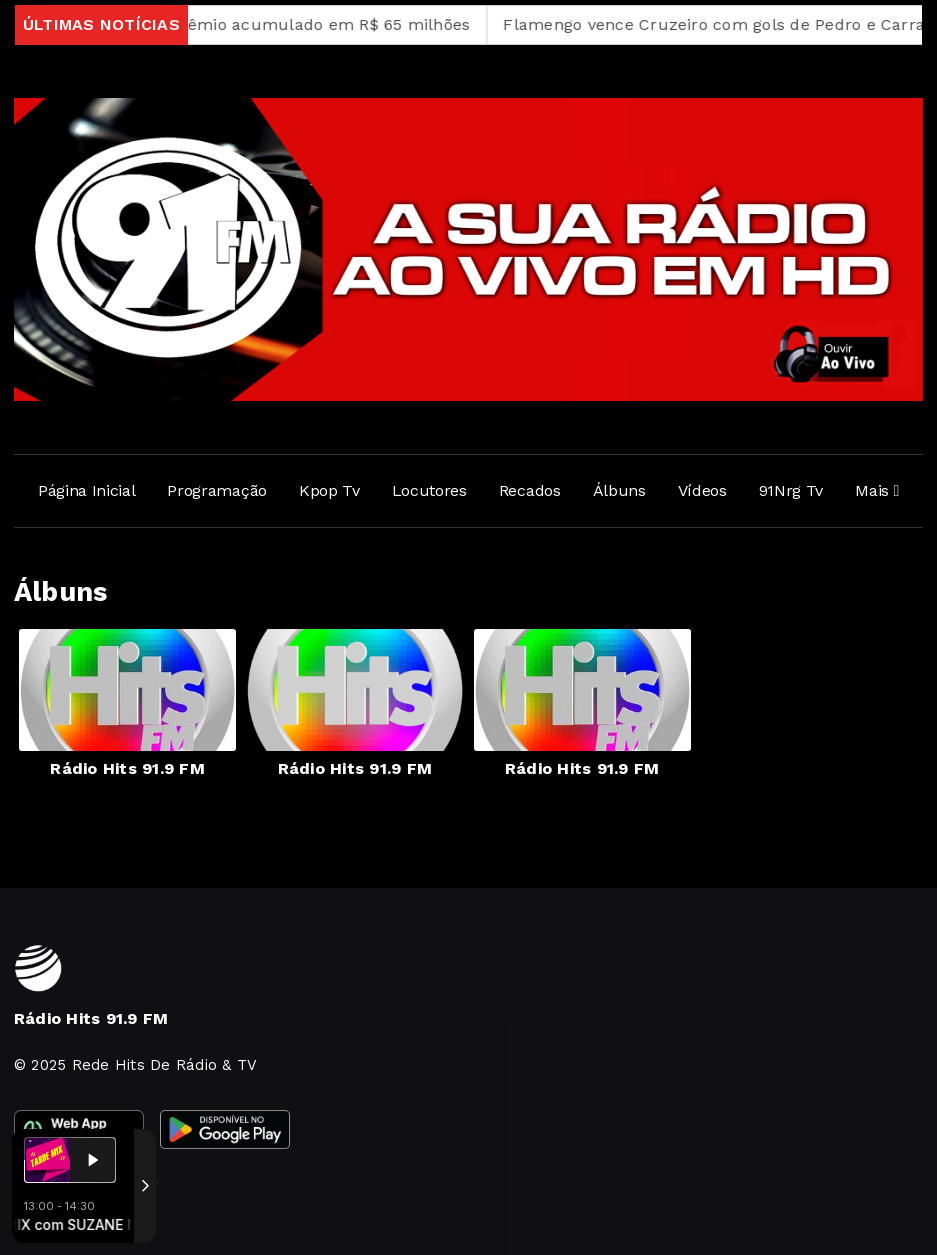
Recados (530, 490)
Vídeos (702, 490)
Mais (877, 490)
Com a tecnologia (83, 1218)
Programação (216, 490)
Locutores (429, 490)
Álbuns (619, 490)
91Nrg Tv (791, 490)
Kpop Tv (329, 490)
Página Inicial (87, 490)
